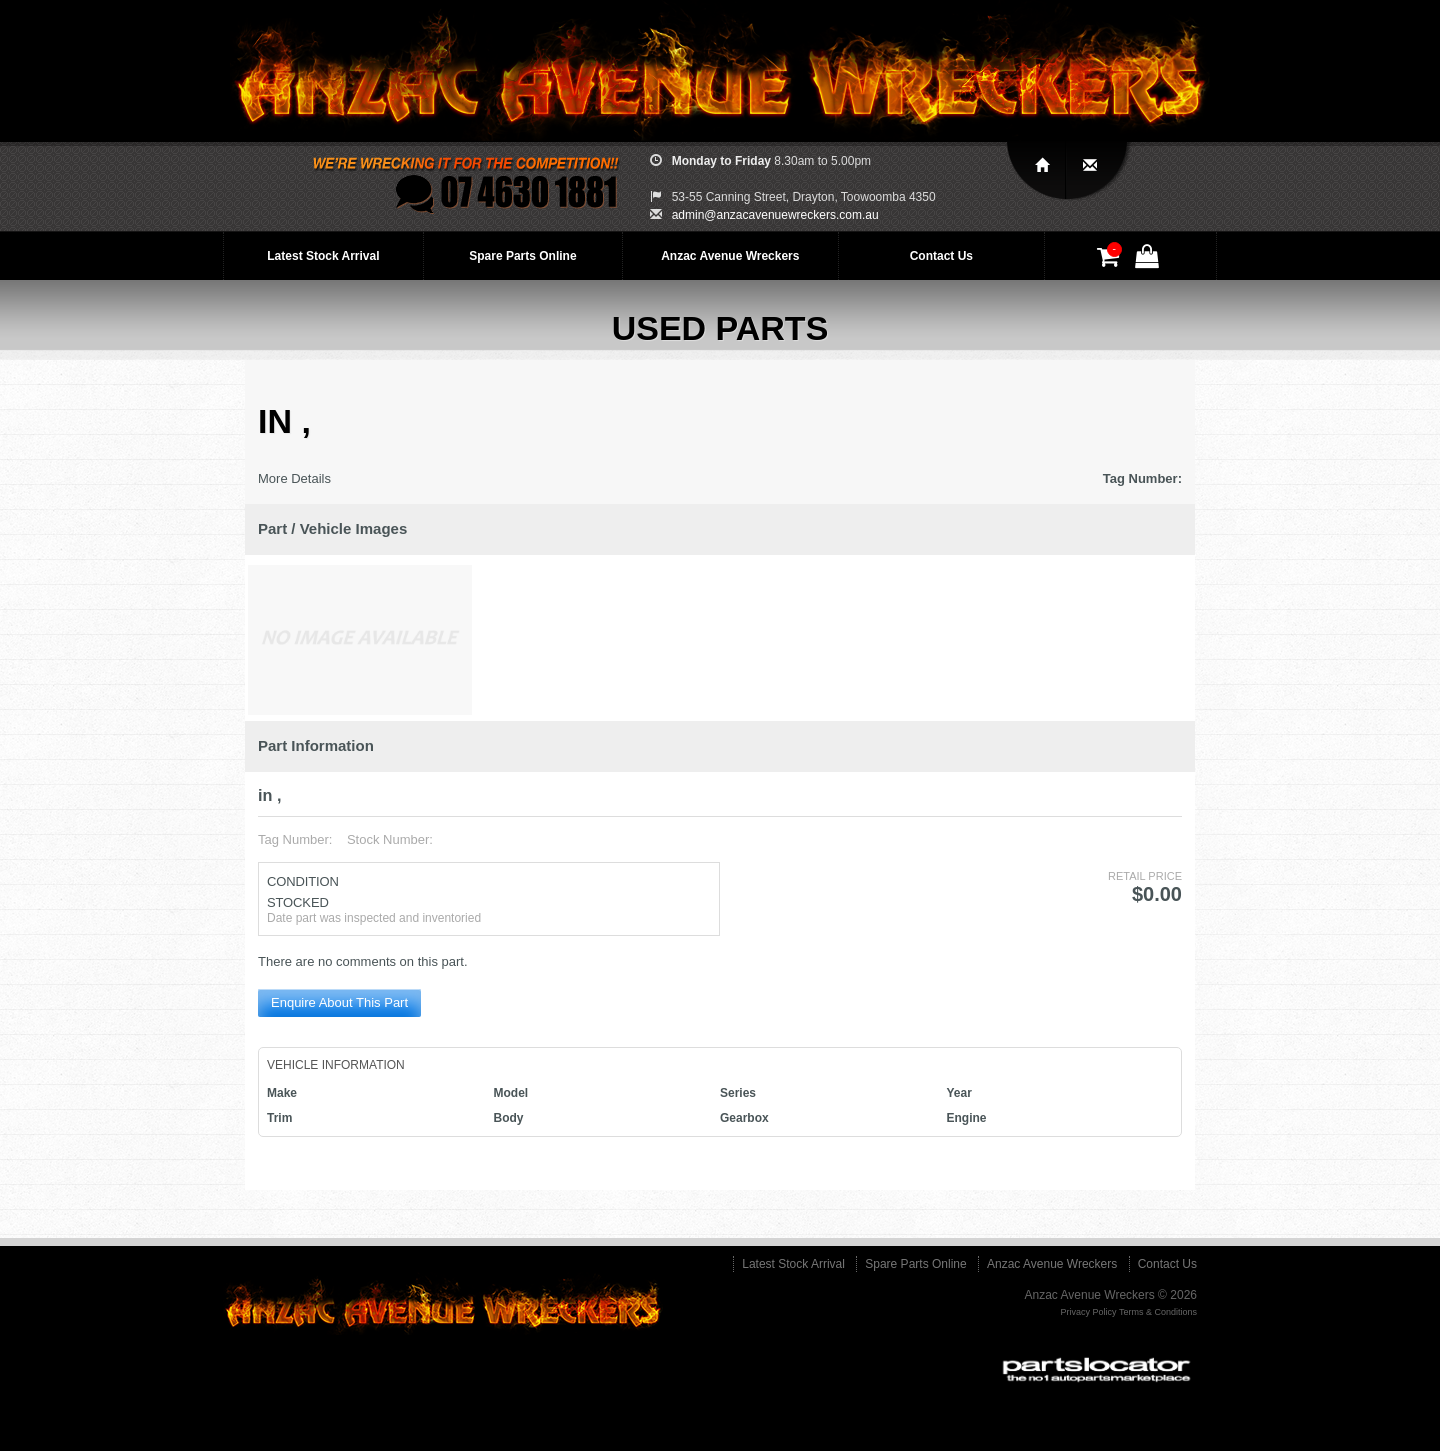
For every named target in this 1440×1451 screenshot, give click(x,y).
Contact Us (941, 256)
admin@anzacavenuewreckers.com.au (775, 215)
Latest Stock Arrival (323, 256)
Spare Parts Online (522, 256)
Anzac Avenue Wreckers (730, 256)
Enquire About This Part (339, 1002)
